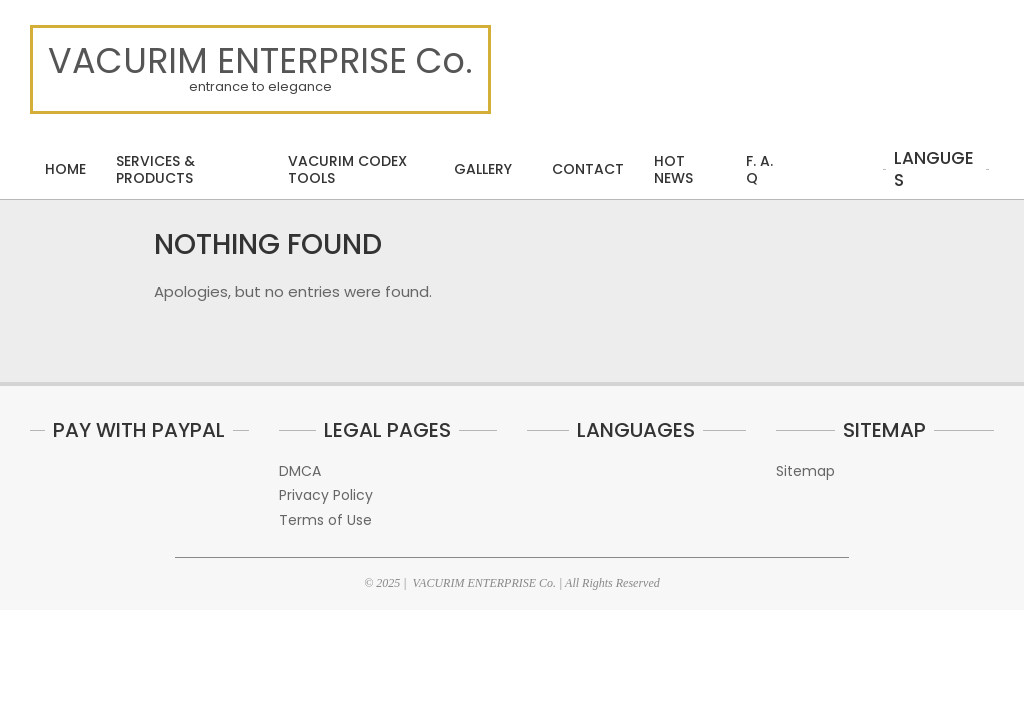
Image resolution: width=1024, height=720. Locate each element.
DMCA (300, 471)
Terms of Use (325, 520)
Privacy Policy (326, 495)
